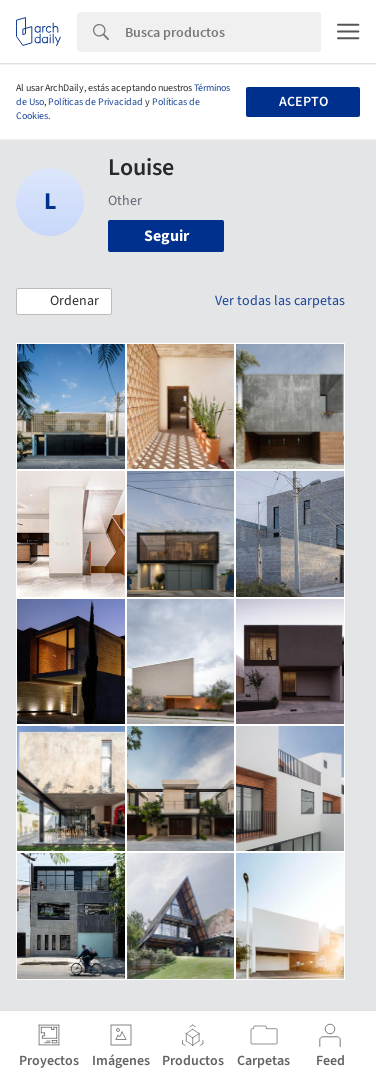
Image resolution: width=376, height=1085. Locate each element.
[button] (64, 302)
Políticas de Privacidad (95, 102)
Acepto (303, 102)
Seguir (166, 236)
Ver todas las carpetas (280, 301)
